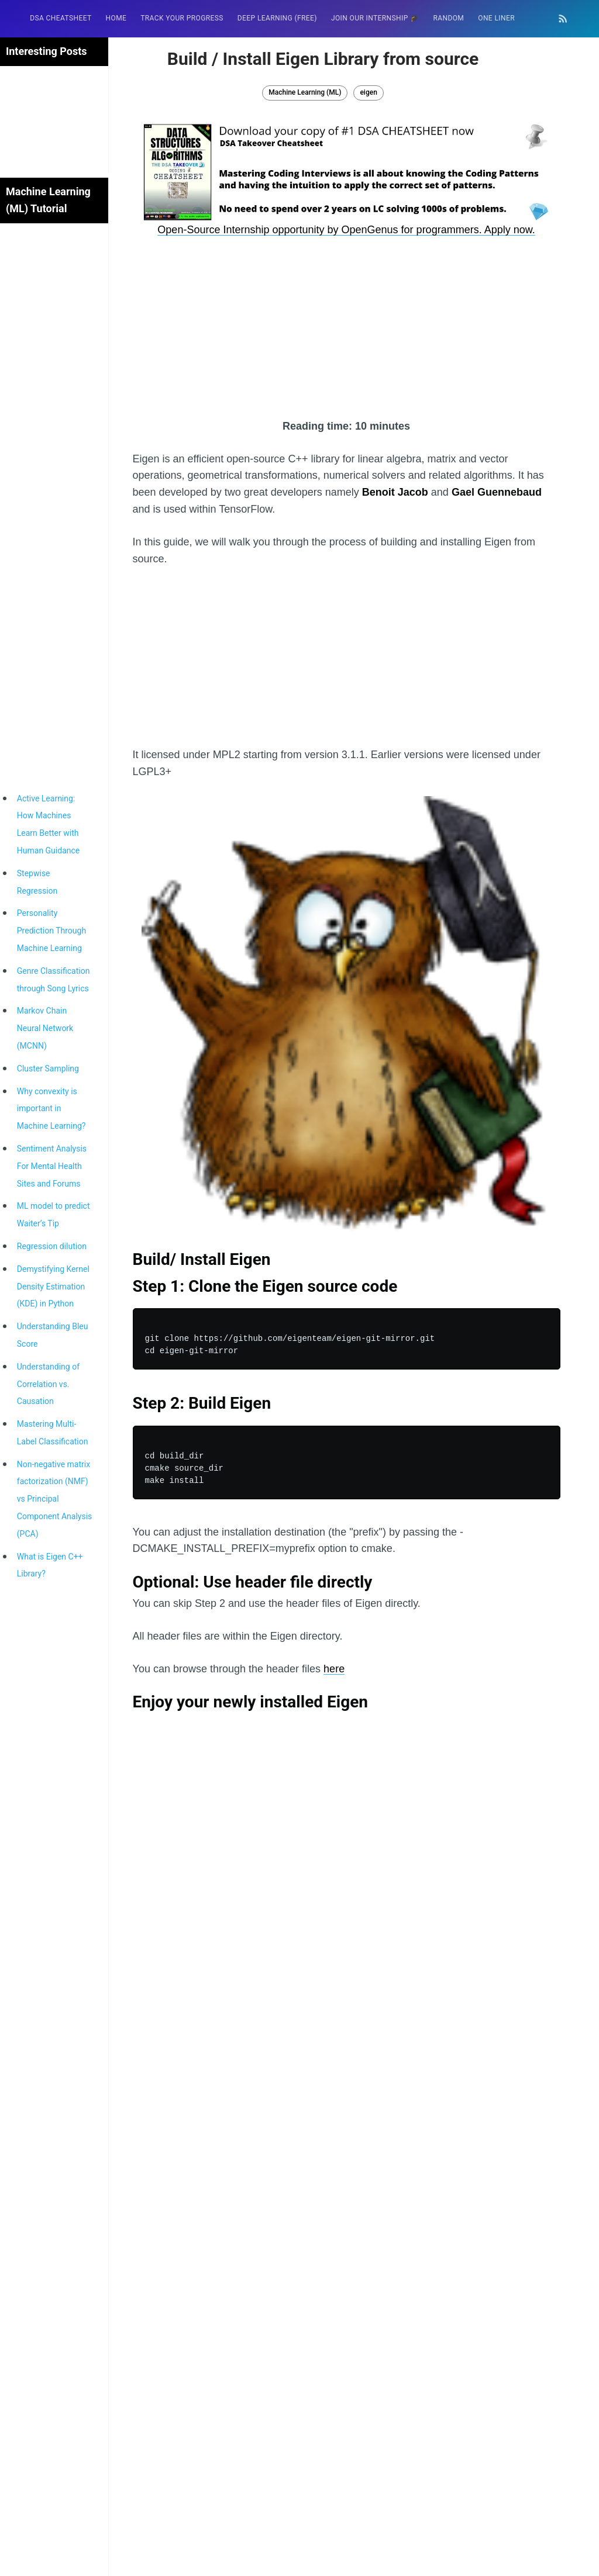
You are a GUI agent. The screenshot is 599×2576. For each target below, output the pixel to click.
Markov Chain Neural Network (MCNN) (45, 1028)
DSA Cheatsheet (60, 18)
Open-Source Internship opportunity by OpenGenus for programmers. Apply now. (346, 230)
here (334, 1669)
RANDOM (448, 18)
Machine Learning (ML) (304, 92)
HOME (116, 18)
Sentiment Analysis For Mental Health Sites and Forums (52, 1166)
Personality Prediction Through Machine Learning (51, 930)
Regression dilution (52, 1246)
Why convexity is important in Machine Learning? (51, 1109)
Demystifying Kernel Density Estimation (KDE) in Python (53, 1286)
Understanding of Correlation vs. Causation (48, 1384)
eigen (368, 92)
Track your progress (181, 18)
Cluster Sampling (48, 1068)
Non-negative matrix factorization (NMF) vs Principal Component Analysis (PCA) (54, 1499)
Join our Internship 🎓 (375, 18)
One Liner (496, 18)
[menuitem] (60, 18)
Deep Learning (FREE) (277, 18)
